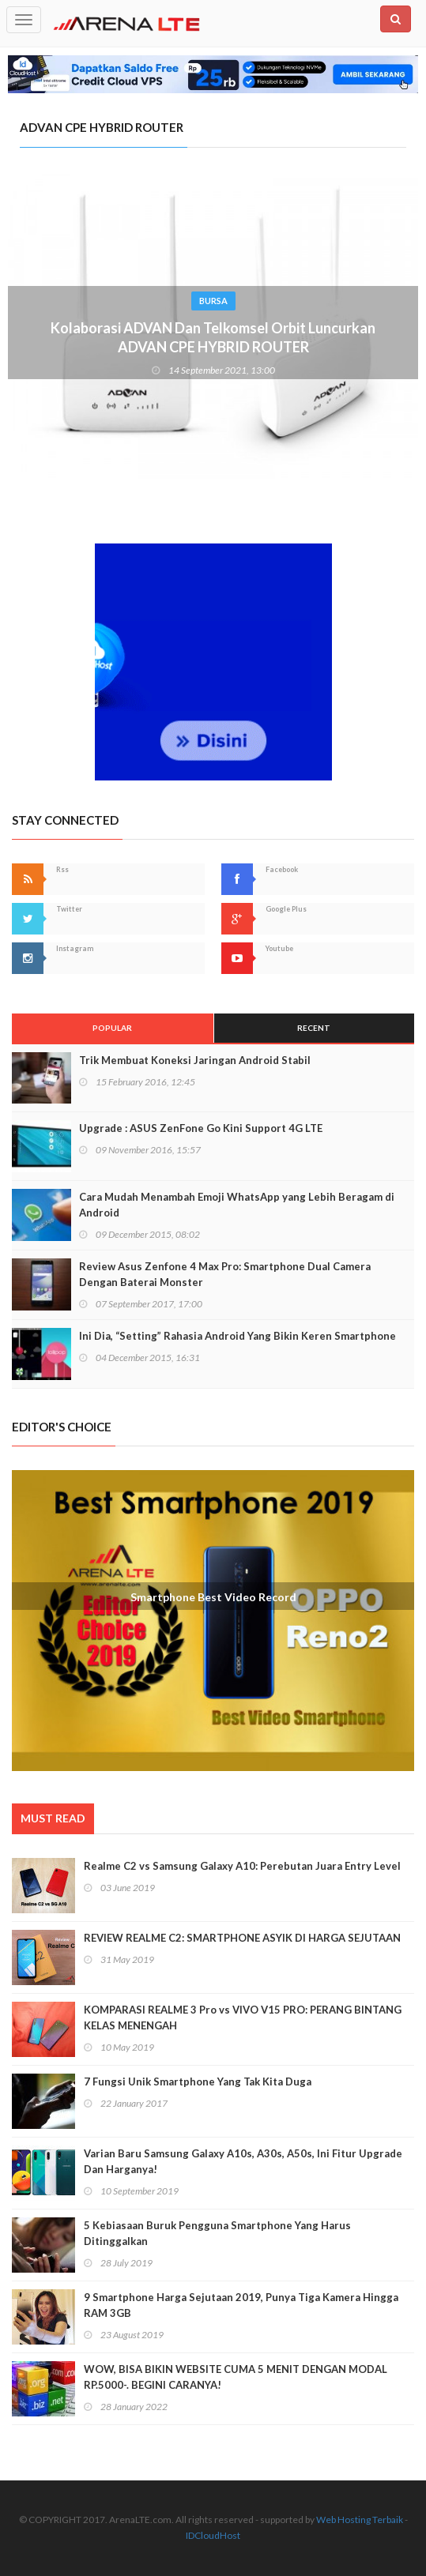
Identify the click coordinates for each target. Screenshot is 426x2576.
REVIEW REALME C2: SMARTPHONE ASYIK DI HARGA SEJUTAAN (242, 1937)
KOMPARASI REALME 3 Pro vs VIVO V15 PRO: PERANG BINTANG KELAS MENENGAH (242, 2017)
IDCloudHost (213, 2535)
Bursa (213, 300)
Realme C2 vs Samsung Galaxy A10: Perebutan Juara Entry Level (242, 1866)
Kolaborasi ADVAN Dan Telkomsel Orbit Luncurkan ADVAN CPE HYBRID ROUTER (213, 337)
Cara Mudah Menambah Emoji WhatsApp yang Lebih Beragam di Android (236, 1204)
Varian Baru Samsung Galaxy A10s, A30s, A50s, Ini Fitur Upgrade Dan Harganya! (243, 2161)
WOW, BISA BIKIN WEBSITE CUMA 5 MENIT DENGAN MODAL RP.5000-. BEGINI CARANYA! (235, 2377)
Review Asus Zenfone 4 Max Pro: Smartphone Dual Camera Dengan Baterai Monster (225, 1274)
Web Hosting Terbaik (359, 2519)
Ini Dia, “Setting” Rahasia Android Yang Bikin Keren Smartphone (237, 1335)
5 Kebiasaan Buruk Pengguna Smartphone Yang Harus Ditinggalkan (217, 2233)
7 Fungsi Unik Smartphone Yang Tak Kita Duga (197, 2081)
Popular (112, 1027)
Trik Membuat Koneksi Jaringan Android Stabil (195, 1060)
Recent (313, 1027)
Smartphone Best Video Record (213, 1597)
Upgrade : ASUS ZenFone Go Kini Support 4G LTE (200, 1128)
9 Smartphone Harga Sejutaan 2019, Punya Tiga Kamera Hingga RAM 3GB (241, 2305)
